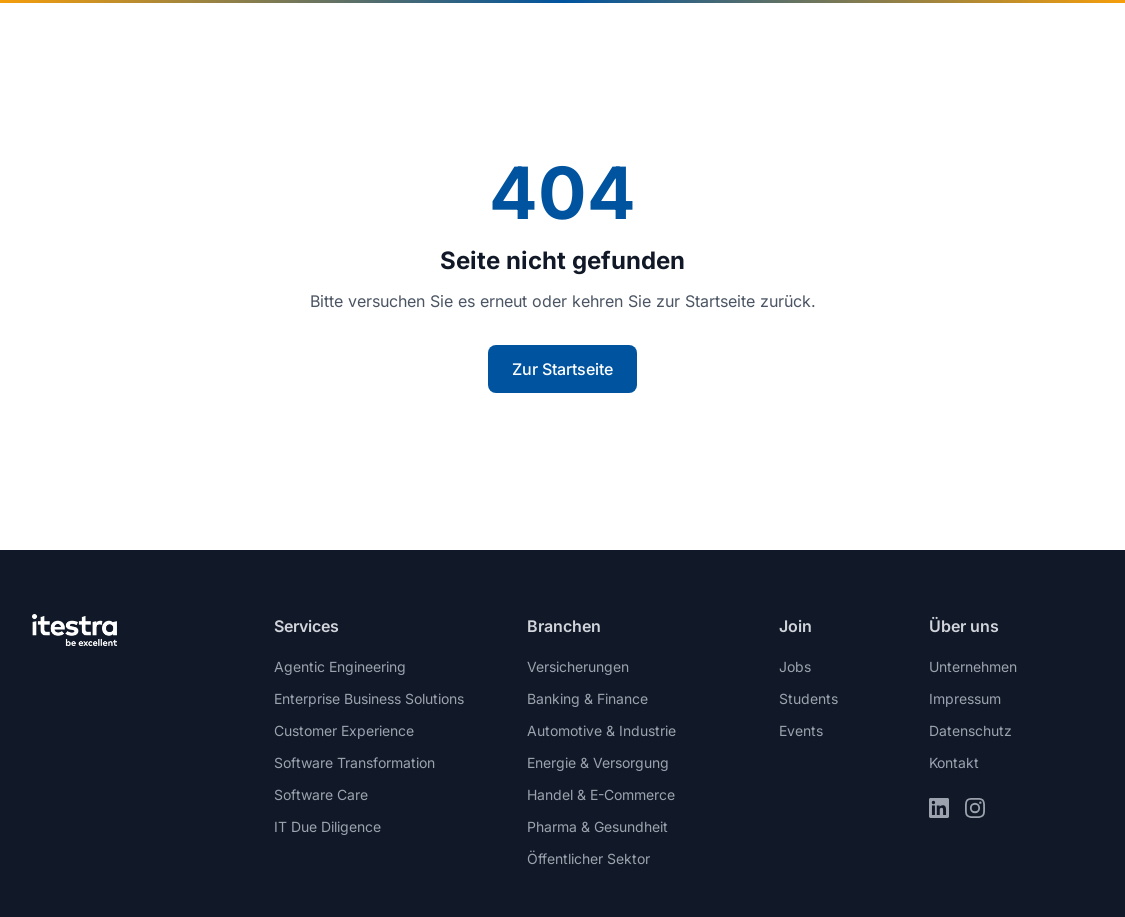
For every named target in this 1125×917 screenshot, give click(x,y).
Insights (639, 40)
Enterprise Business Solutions (369, 698)
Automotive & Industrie (601, 730)
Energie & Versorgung (598, 762)
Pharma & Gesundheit (597, 826)
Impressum (965, 698)
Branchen (413, 40)
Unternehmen (754, 40)
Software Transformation (354, 762)
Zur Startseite (562, 369)
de (942, 39)
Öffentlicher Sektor (588, 858)
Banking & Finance (587, 698)
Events (801, 730)
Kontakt (1043, 40)
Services (534, 40)
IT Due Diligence (327, 826)
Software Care (321, 794)
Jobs (795, 666)
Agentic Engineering (340, 666)
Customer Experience (344, 730)
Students (808, 698)
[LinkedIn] (939, 808)
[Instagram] (975, 808)
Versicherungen (578, 666)
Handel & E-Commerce (601, 794)
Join (864, 40)
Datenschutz (970, 730)
